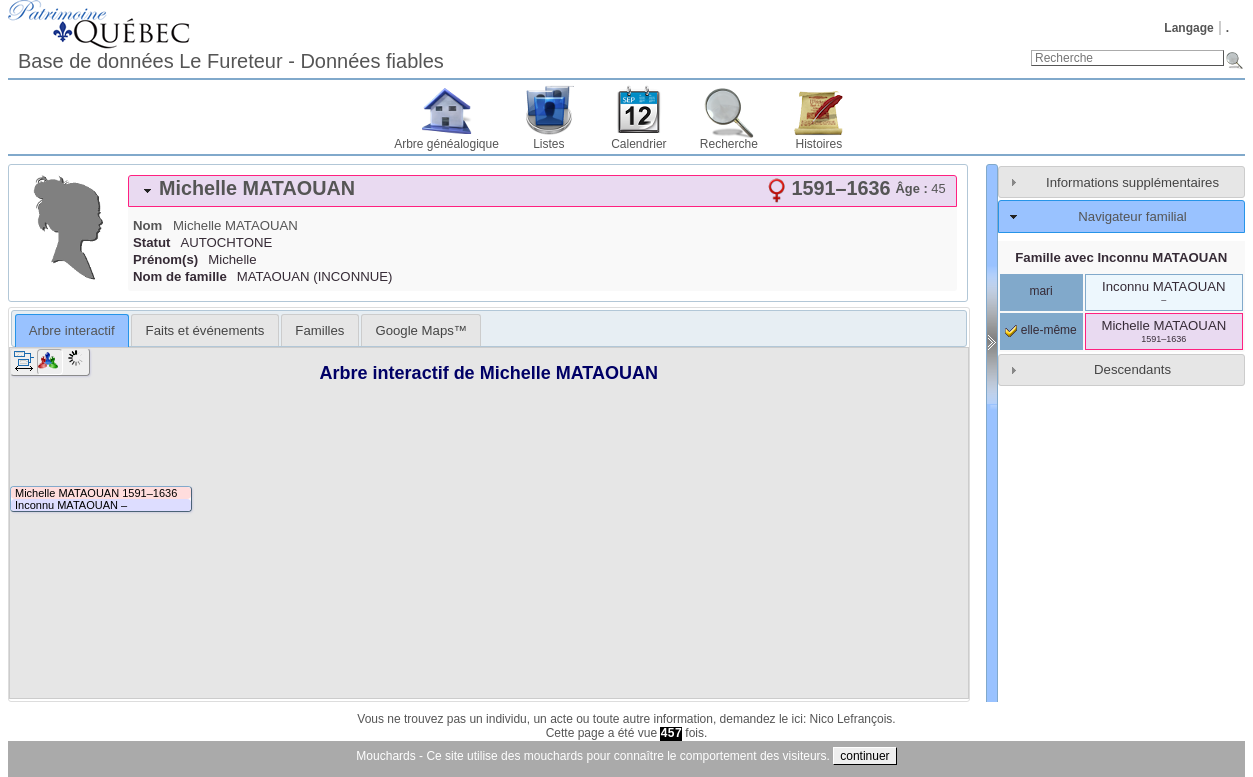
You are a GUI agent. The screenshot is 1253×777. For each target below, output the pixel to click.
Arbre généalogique (446, 144)
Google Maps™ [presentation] (421, 330)
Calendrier (638, 144)
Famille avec (1121, 257)
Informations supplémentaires (1132, 182)
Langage (1188, 28)
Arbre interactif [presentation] (72, 330)
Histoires (819, 144)
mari (1040, 291)
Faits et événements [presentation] (205, 330)
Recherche (729, 144)
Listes (548, 144)
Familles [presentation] (319, 330)
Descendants (1132, 369)
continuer (864, 756)
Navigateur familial (1132, 216)
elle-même (1040, 330)
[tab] (542, 191)
